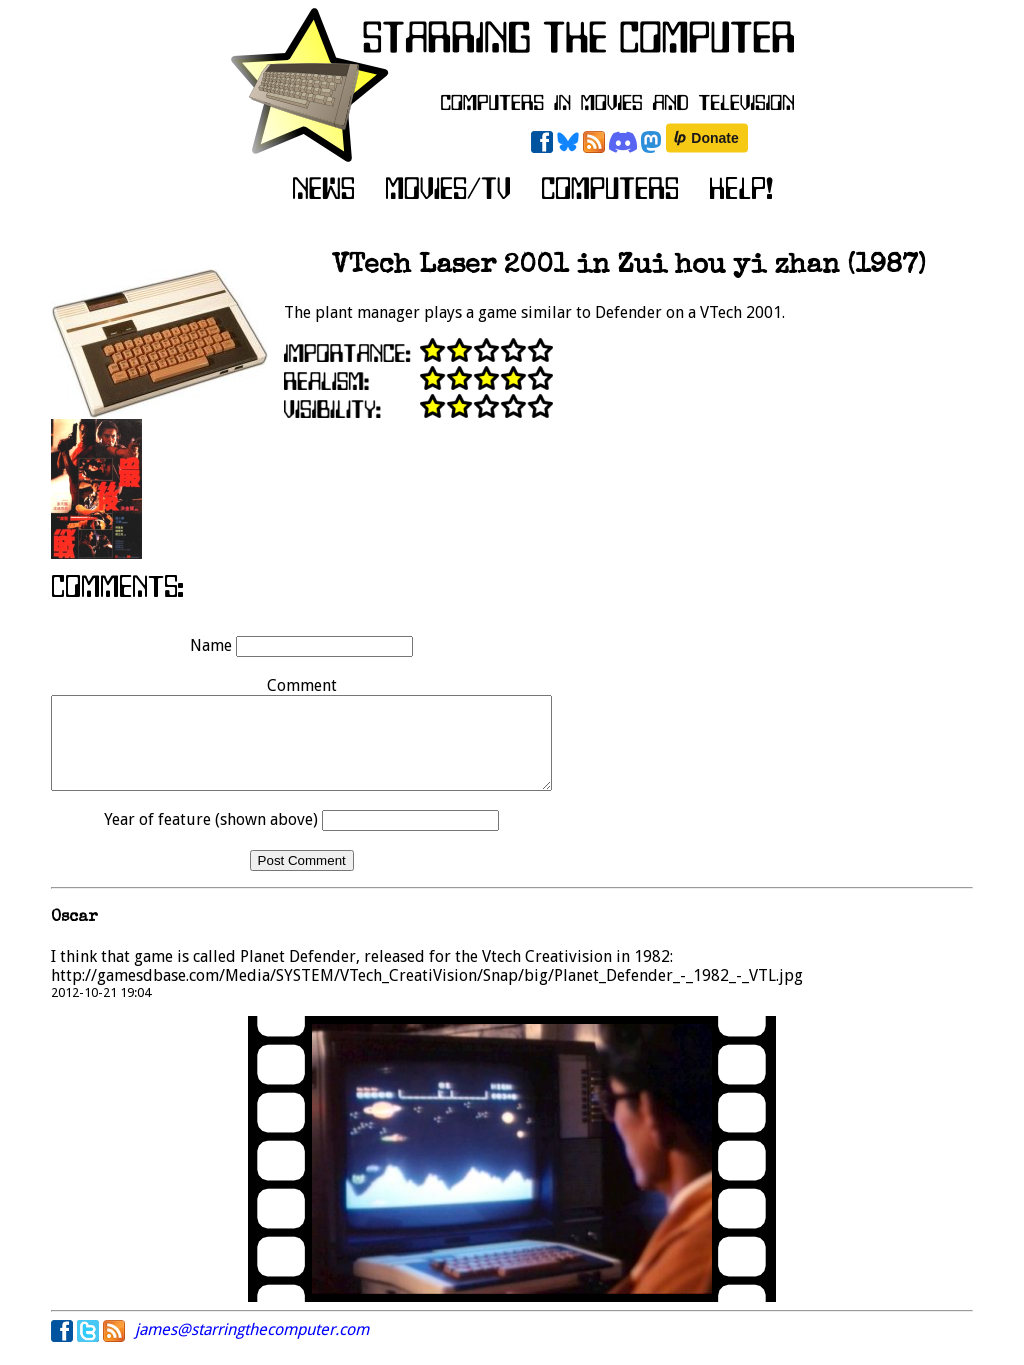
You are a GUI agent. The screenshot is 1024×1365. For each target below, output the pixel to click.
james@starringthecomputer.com (252, 1347)
